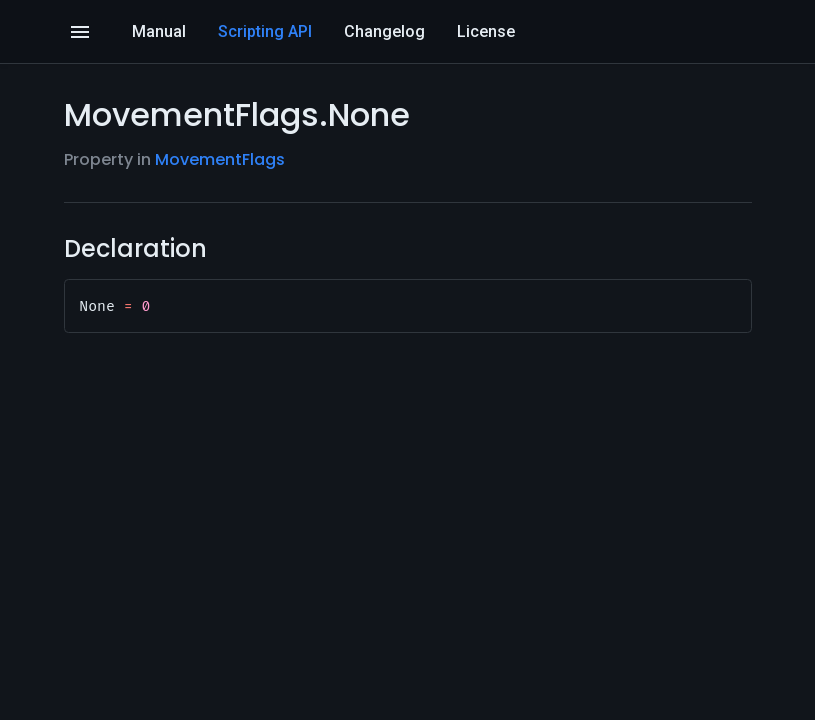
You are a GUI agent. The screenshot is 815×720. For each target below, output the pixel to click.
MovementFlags (220, 159)
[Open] (80, 32)
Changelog (384, 31)
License (486, 31)
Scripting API (265, 31)
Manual (159, 31)
